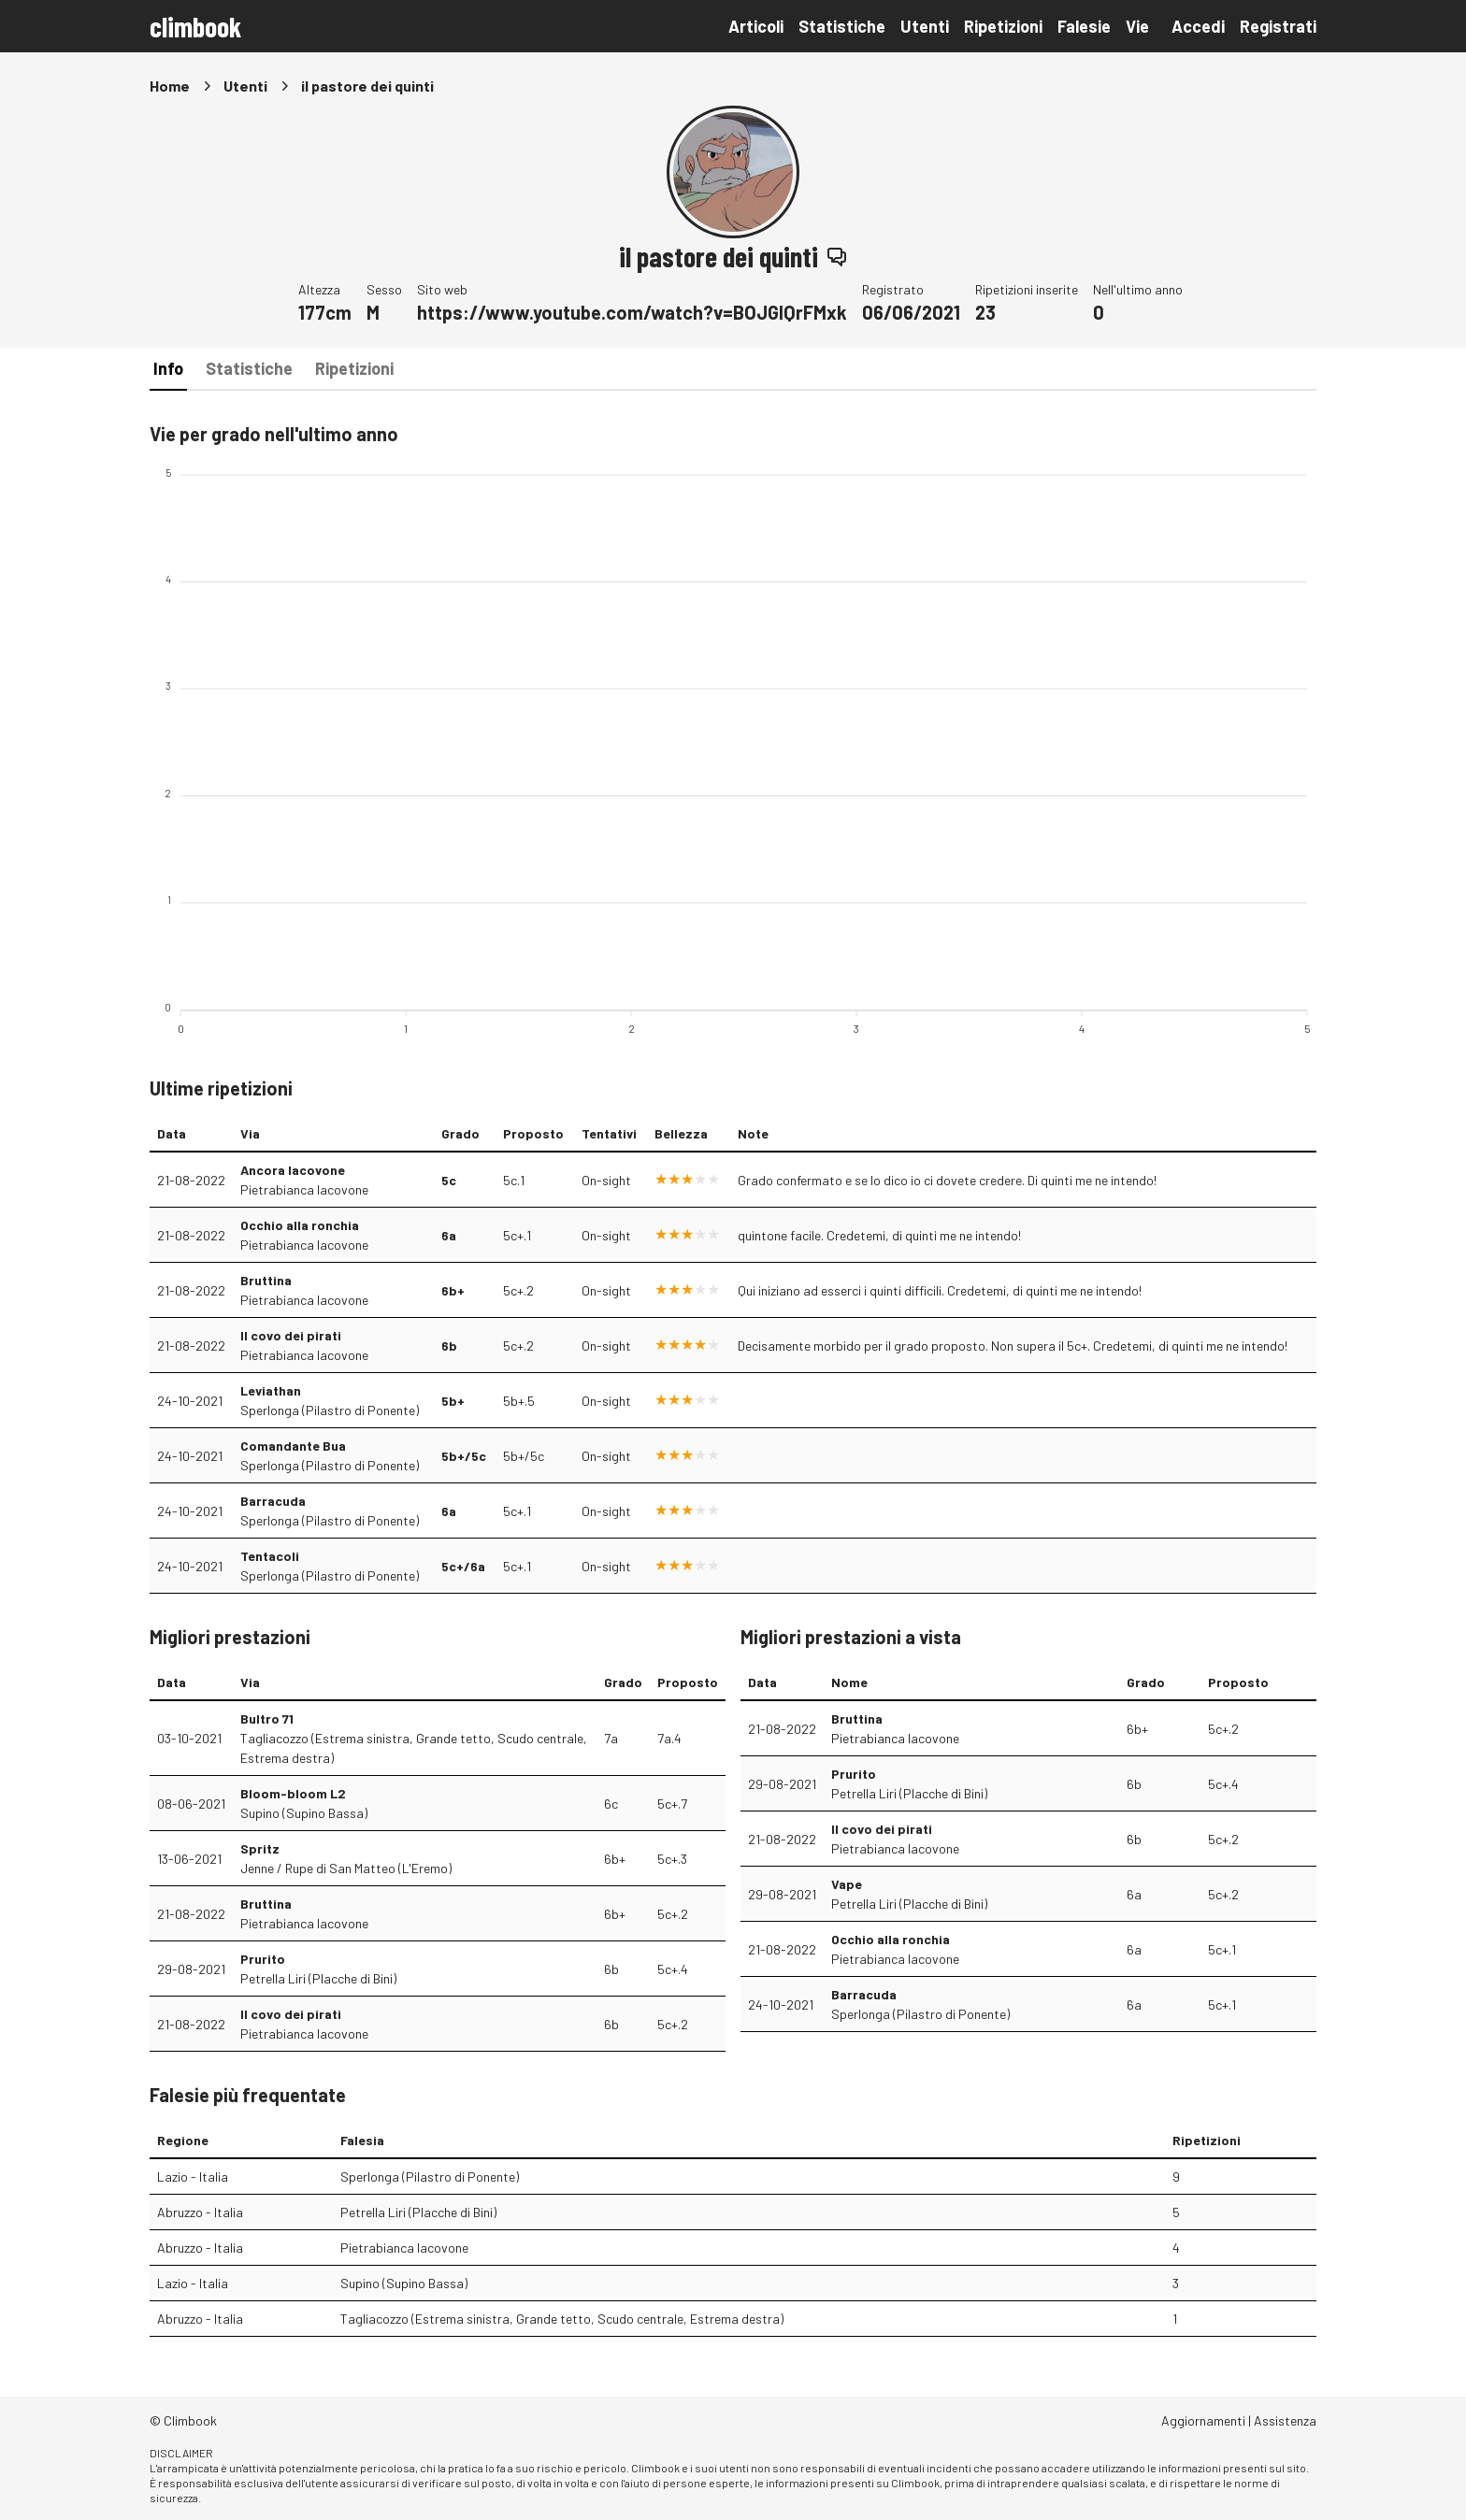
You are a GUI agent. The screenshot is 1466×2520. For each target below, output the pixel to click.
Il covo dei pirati (290, 1335)
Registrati (1278, 26)
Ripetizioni (1003, 26)
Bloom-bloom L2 (293, 1793)
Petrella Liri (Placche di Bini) (318, 1978)
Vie (1137, 26)
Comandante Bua (293, 1445)
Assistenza (1285, 2420)
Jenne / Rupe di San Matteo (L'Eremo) (346, 1868)
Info (168, 368)
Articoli (755, 26)
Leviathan (270, 1390)
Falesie (1084, 26)
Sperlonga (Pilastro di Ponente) (329, 1410)
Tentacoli (269, 1556)
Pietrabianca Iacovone (304, 1189)
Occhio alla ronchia (299, 1225)
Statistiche (841, 26)
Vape (846, 1884)
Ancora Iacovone (292, 1170)
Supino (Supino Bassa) (303, 1813)
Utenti (924, 26)
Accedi (1198, 26)
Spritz (260, 1848)
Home (170, 85)
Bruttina (266, 1280)
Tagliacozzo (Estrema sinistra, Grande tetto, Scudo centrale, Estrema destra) (413, 1748)
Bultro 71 (267, 1718)
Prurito (262, 1959)
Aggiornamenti (1203, 2420)
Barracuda (273, 1501)
